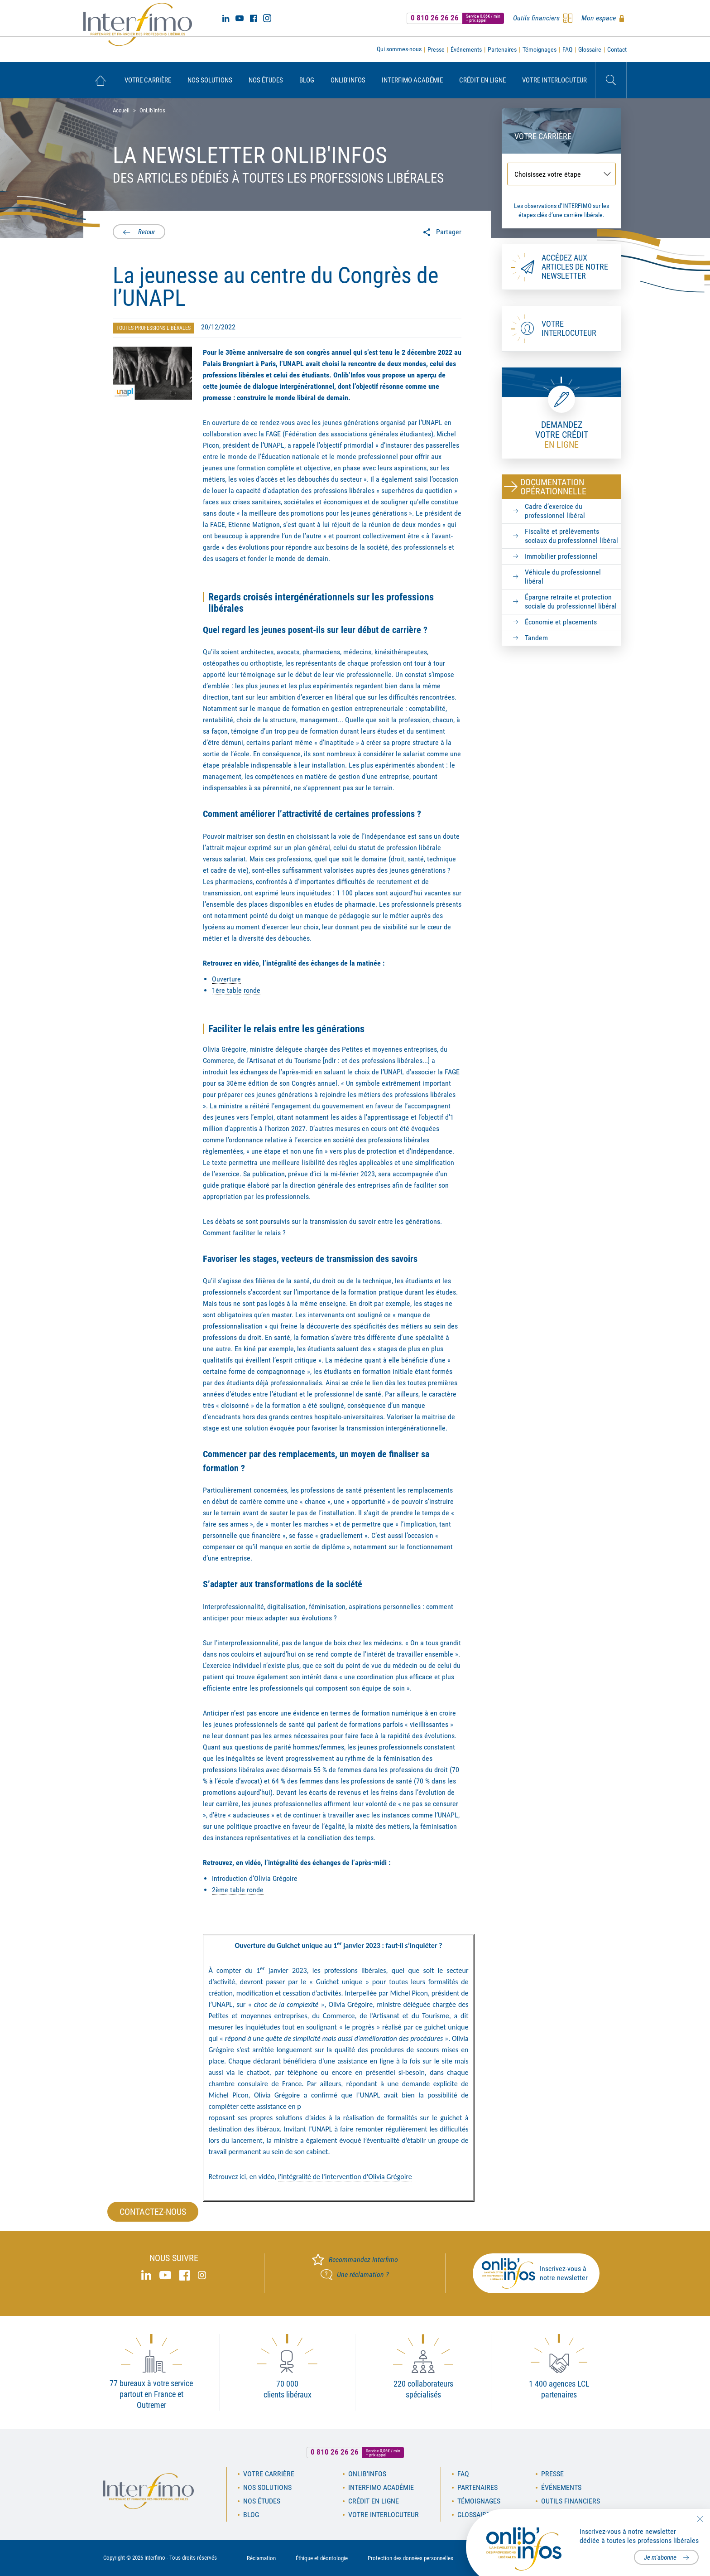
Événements (466, 49)
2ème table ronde (238, 1889)
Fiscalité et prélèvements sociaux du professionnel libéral (571, 536)
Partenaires (502, 49)
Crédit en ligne (482, 80)
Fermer (700, 2519)
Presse (436, 49)
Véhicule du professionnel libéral (563, 576)
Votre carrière (148, 80)
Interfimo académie (412, 80)
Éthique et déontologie (322, 2558)
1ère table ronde (236, 990)
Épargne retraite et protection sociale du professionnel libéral (571, 601)
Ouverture (226, 979)
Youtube (239, 18)
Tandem (536, 637)
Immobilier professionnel (561, 556)
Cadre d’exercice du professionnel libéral (555, 511)
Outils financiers (570, 2501)
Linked (225, 18)
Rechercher (611, 80)
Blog (306, 80)
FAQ (567, 49)
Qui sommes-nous (399, 49)
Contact (617, 49)
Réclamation (261, 2558)
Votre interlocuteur (554, 80)
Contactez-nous (153, 2211)
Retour (146, 232)
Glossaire (589, 49)
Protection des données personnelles (410, 2558)
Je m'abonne (660, 2557)
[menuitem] (100, 80)
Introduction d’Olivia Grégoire (254, 1878)
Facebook (253, 18)
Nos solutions (209, 80)
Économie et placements (561, 622)
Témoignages (539, 49)
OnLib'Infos (348, 80)
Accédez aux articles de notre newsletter (575, 266)
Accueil (100, 80)
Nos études (266, 80)
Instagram (267, 18)
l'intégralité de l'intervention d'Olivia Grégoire (345, 2176)
